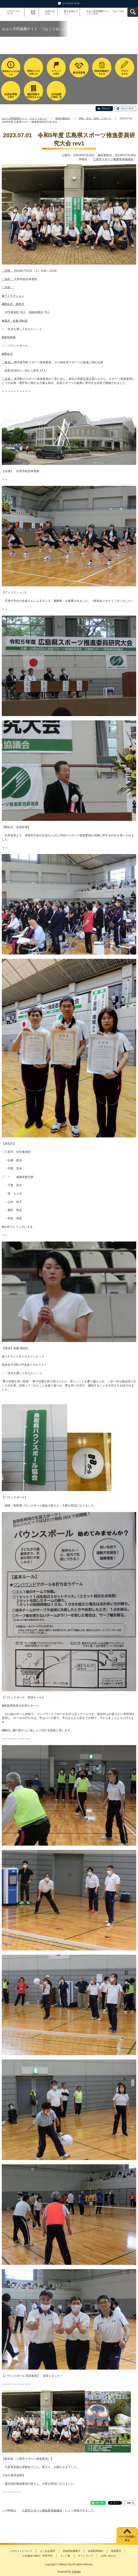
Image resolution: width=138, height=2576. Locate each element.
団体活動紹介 (62, 118)
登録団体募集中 (71, 2550)
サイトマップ (85, 2555)
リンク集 (65, 2555)
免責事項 (116, 2550)
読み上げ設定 (127, 108)
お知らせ (33, 72)
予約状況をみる (33, 95)
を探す (56, 72)
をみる (102, 72)
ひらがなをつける (71, 3)
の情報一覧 (56, 95)
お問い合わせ (50, 12)
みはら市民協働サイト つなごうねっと (24, 118)
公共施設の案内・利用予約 (37, 2555)
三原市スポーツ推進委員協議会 (113, 159)
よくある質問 (47, 2550)
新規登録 (33, 12)
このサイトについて (13, 12)
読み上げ (106, 108)
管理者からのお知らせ (10, 73)
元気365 (76, 2571)
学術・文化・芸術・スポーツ (95, 118)
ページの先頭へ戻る (127, 2538)
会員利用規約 (95, 2550)
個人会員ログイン (71, 12)
